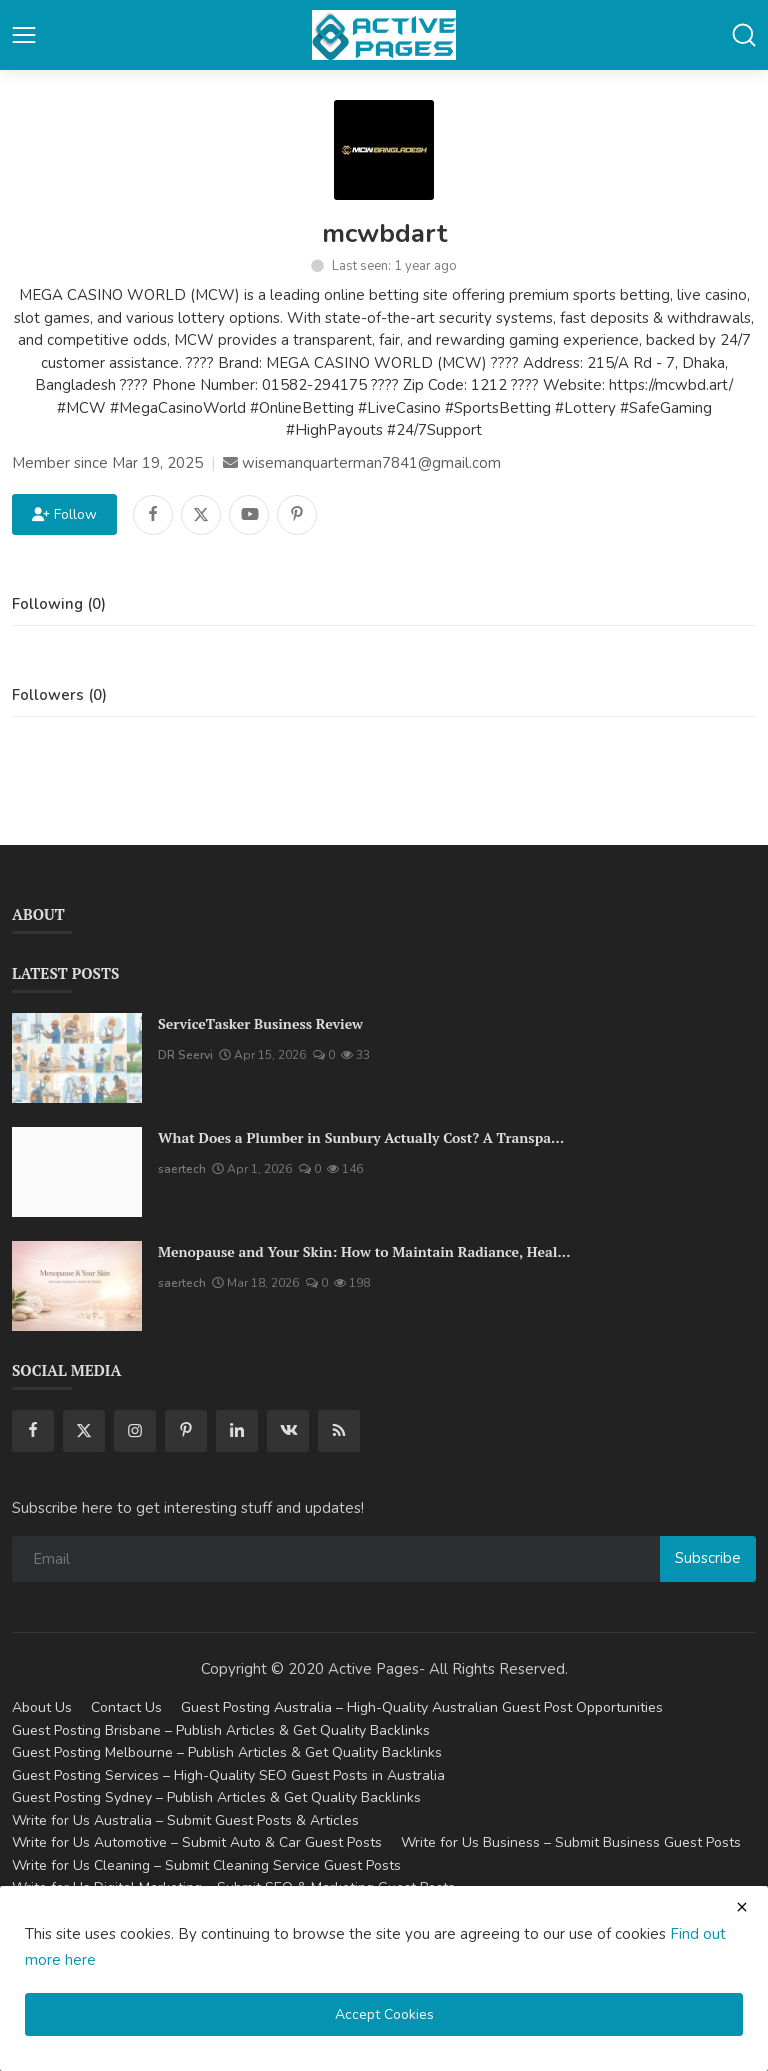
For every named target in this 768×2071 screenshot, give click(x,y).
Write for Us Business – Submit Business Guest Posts (571, 1842)
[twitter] (84, 1431)
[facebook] (33, 1431)
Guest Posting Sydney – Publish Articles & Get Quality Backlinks (216, 1797)
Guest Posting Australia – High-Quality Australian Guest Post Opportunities (422, 1707)
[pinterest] (186, 1431)
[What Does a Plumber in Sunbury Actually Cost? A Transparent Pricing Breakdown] (77, 1172)
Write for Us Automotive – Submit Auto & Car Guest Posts (197, 1842)
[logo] (384, 35)
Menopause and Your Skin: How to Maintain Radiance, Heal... (364, 1251)
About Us (42, 1707)
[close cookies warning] (742, 1907)
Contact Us (126, 1707)
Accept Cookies (384, 2014)
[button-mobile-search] (744, 35)
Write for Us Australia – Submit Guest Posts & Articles (185, 1820)
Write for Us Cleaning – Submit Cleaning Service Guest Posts (206, 1865)
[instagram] (135, 1431)
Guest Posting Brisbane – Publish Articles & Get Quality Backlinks (221, 1730)
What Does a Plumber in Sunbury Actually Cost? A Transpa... (361, 1137)
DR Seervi (185, 1055)
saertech (182, 1169)
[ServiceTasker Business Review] (77, 1058)
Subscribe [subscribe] (708, 1558)
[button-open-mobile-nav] (24, 35)
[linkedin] (237, 1431)
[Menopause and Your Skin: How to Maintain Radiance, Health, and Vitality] (77, 1286)
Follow (64, 514)
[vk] (288, 1431)
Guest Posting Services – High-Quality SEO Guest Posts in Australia (228, 1775)
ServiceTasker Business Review (260, 1023)
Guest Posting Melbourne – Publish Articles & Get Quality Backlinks (227, 1752)
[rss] (339, 1431)
